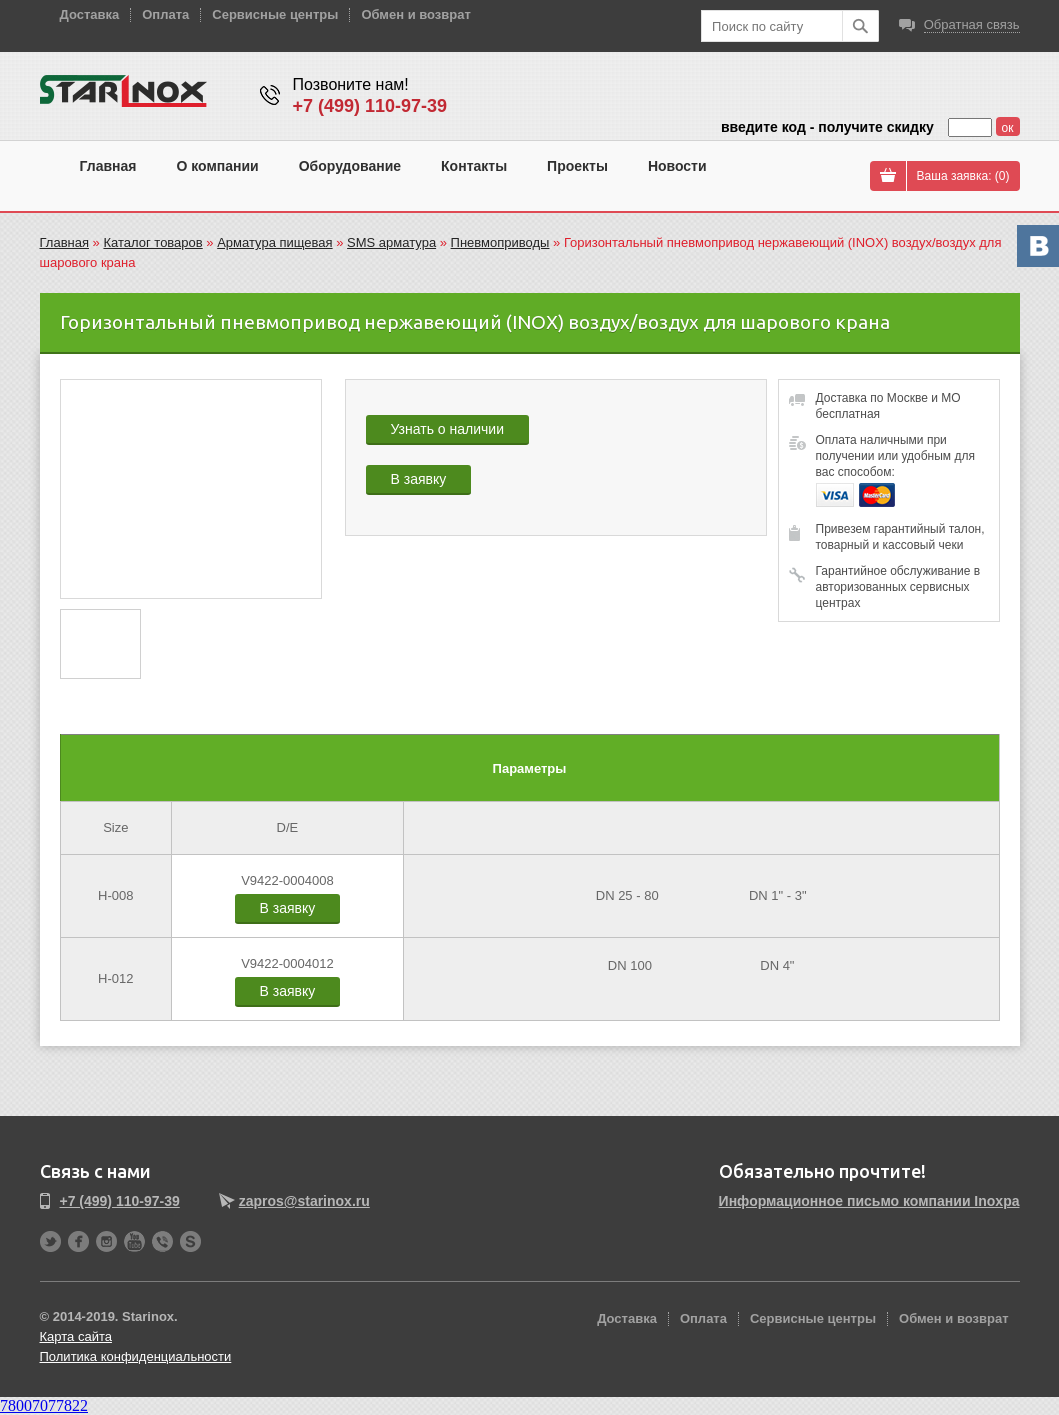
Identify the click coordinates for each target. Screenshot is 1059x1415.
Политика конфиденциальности (136, 1356)
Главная (108, 166)
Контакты (474, 166)
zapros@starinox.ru (304, 1201)
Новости (677, 166)
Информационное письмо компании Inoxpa (869, 1201)
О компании (217, 166)
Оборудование (350, 166)
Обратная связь (972, 24)
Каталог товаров (152, 242)
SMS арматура (391, 242)
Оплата (165, 14)
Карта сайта (76, 1336)
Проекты (577, 166)
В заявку (419, 479)
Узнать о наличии (447, 429)
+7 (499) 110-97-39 (370, 106)
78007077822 (44, 1405)
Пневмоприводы (500, 242)
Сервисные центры (275, 14)
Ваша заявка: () (963, 176)
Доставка (90, 14)
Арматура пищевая (274, 242)
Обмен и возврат (415, 14)
